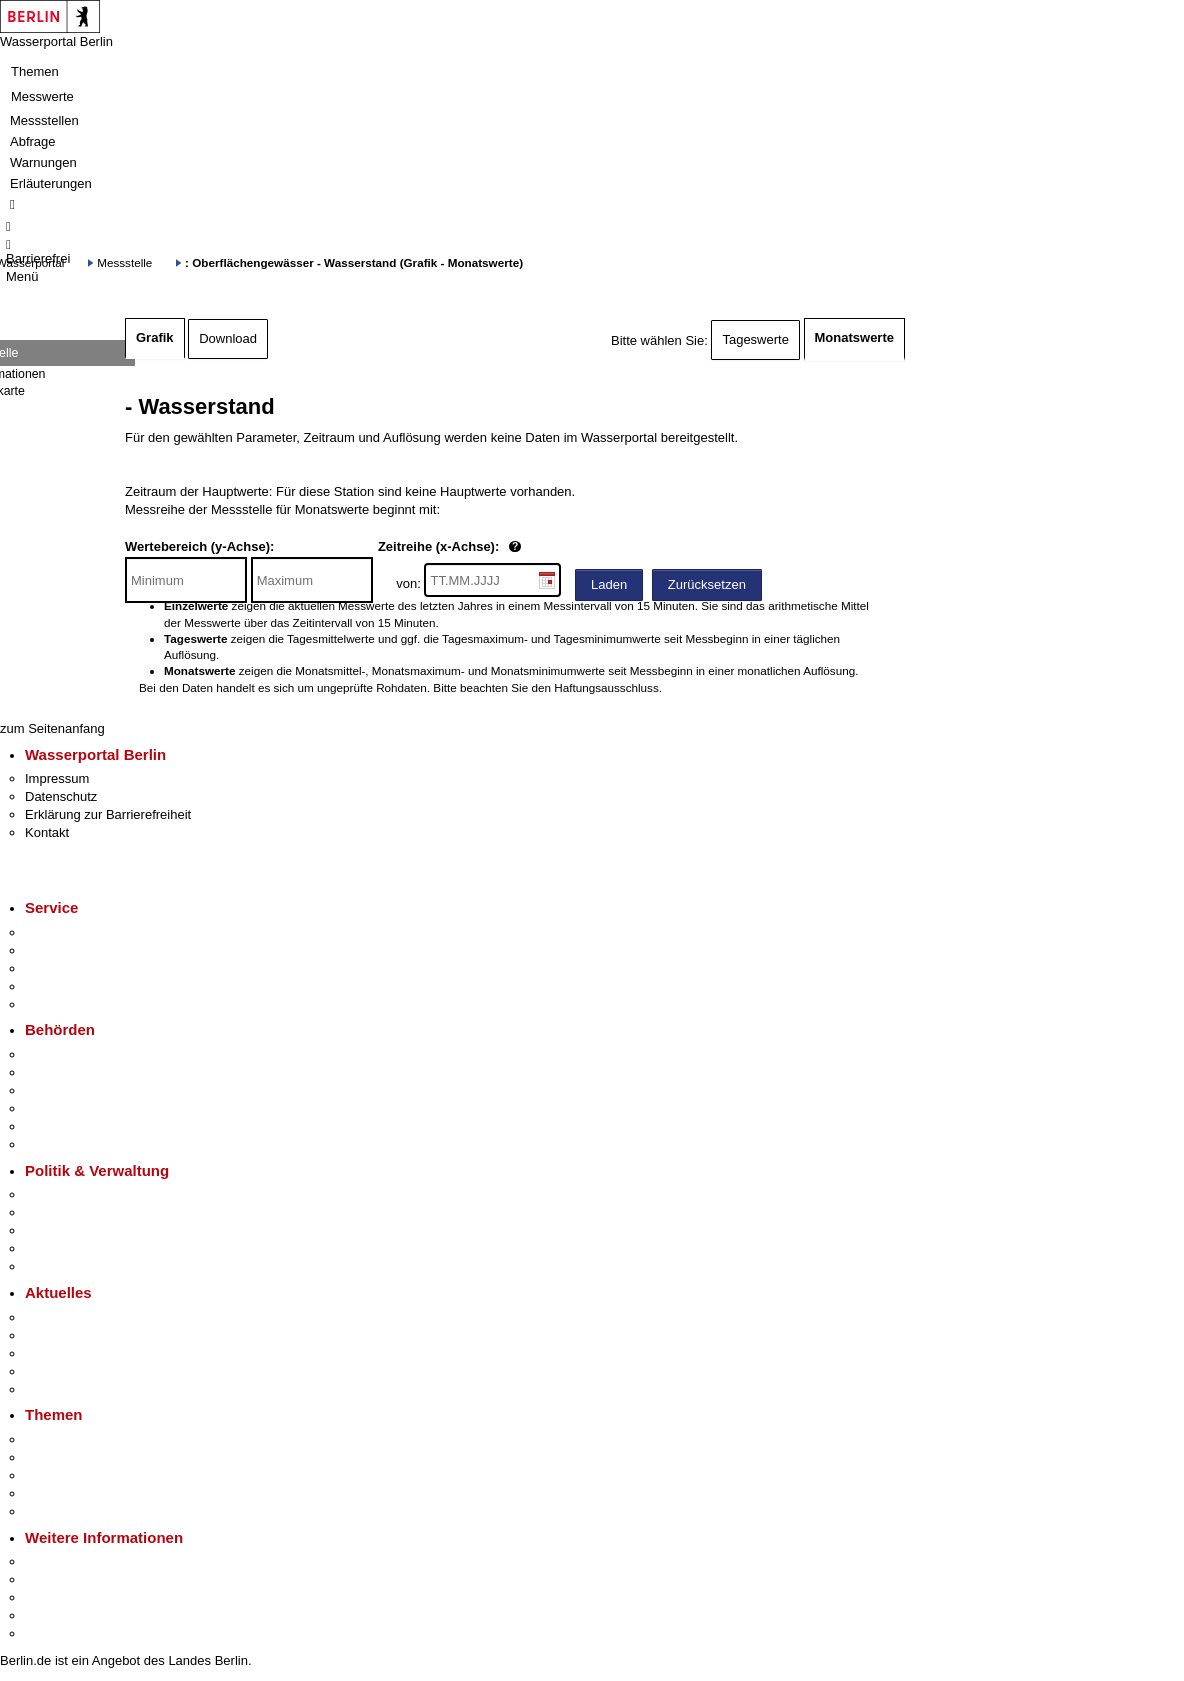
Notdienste (56, 986)
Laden (609, 584)
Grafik (155, 337)
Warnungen (43, 162)
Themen (35, 71)
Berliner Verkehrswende (94, 1457)
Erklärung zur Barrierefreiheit (108, 814)
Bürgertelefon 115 (76, 968)
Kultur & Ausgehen (79, 1561)
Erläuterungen (51, 183)
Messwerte (42, 96)
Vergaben (53, 1266)
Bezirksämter (63, 1090)
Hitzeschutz (58, 1389)
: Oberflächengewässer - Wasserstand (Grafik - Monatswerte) (354, 262)
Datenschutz (61, 796)
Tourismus (54, 1579)
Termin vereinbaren (80, 950)
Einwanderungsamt (80, 1144)
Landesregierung (74, 1194)
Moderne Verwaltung (84, 1475)
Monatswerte (854, 337)
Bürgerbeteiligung (76, 1230)
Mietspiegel (58, 1493)
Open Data (56, 1248)
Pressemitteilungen (80, 1317)
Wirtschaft (54, 1597)
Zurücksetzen (707, 584)
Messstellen (44, 120)
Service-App (60, 932)
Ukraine (47, 1371)
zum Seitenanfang (52, 728)
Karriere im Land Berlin (91, 1212)
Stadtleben (56, 1615)
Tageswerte (755, 339)
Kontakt (47, 832)
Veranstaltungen (72, 1353)
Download (228, 338)
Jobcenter (53, 1126)
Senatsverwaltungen (84, 1072)
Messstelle (124, 262)
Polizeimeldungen (76, 1335)
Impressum (57, 778)
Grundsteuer (61, 1511)
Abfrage (33, 141)
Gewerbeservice (72, 1004)
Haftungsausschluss (606, 687)
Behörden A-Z (65, 1054)
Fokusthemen (64, 1439)
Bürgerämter (61, 1108)
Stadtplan (52, 1633)
